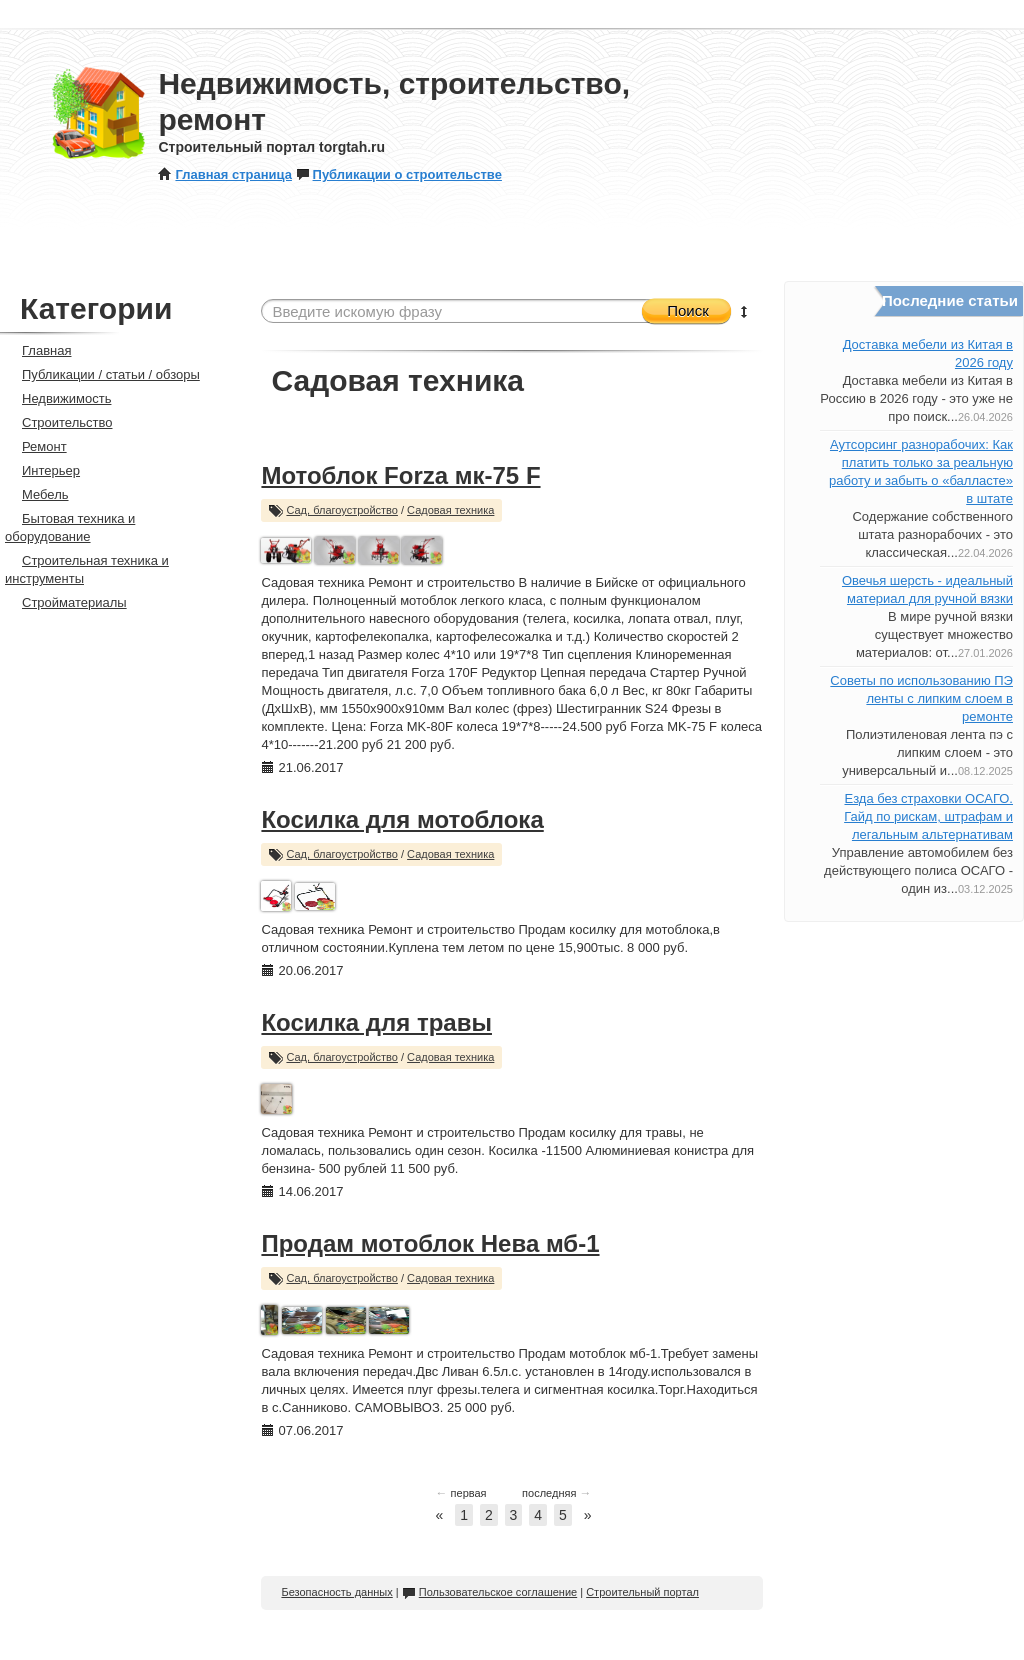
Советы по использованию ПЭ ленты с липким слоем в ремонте (921, 698)
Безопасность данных (336, 1592)
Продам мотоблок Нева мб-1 (430, 1243)
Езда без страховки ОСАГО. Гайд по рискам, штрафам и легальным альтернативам (928, 816)
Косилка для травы (376, 1022)
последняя (556, 1493)
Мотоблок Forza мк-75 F (400, 475)
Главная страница (224, 174)
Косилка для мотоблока (402, 819)
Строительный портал (642, 1592)
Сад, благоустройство (342, 510)
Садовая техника (450, 510)
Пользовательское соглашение (489, 1592)
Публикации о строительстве (399, 174)
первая (461, 1493)
